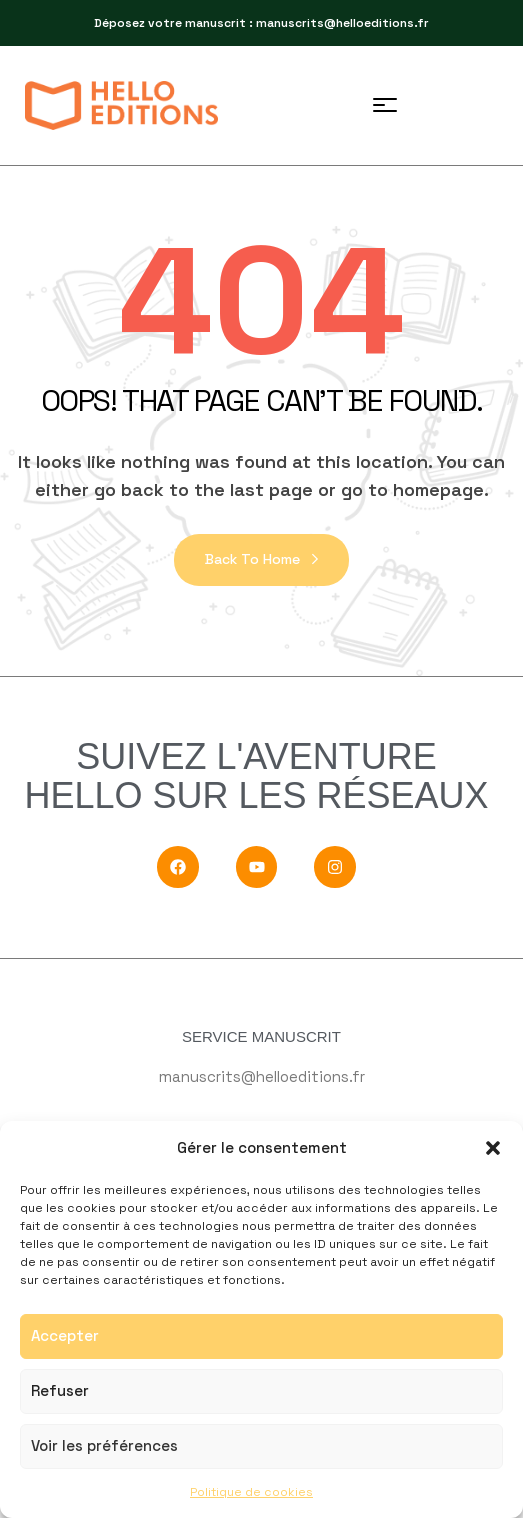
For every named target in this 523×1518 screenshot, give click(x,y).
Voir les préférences (104, 1445)
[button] (493, 1148)
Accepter (65, 1335)
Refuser (60, 1390)
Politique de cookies (251, 1492)
